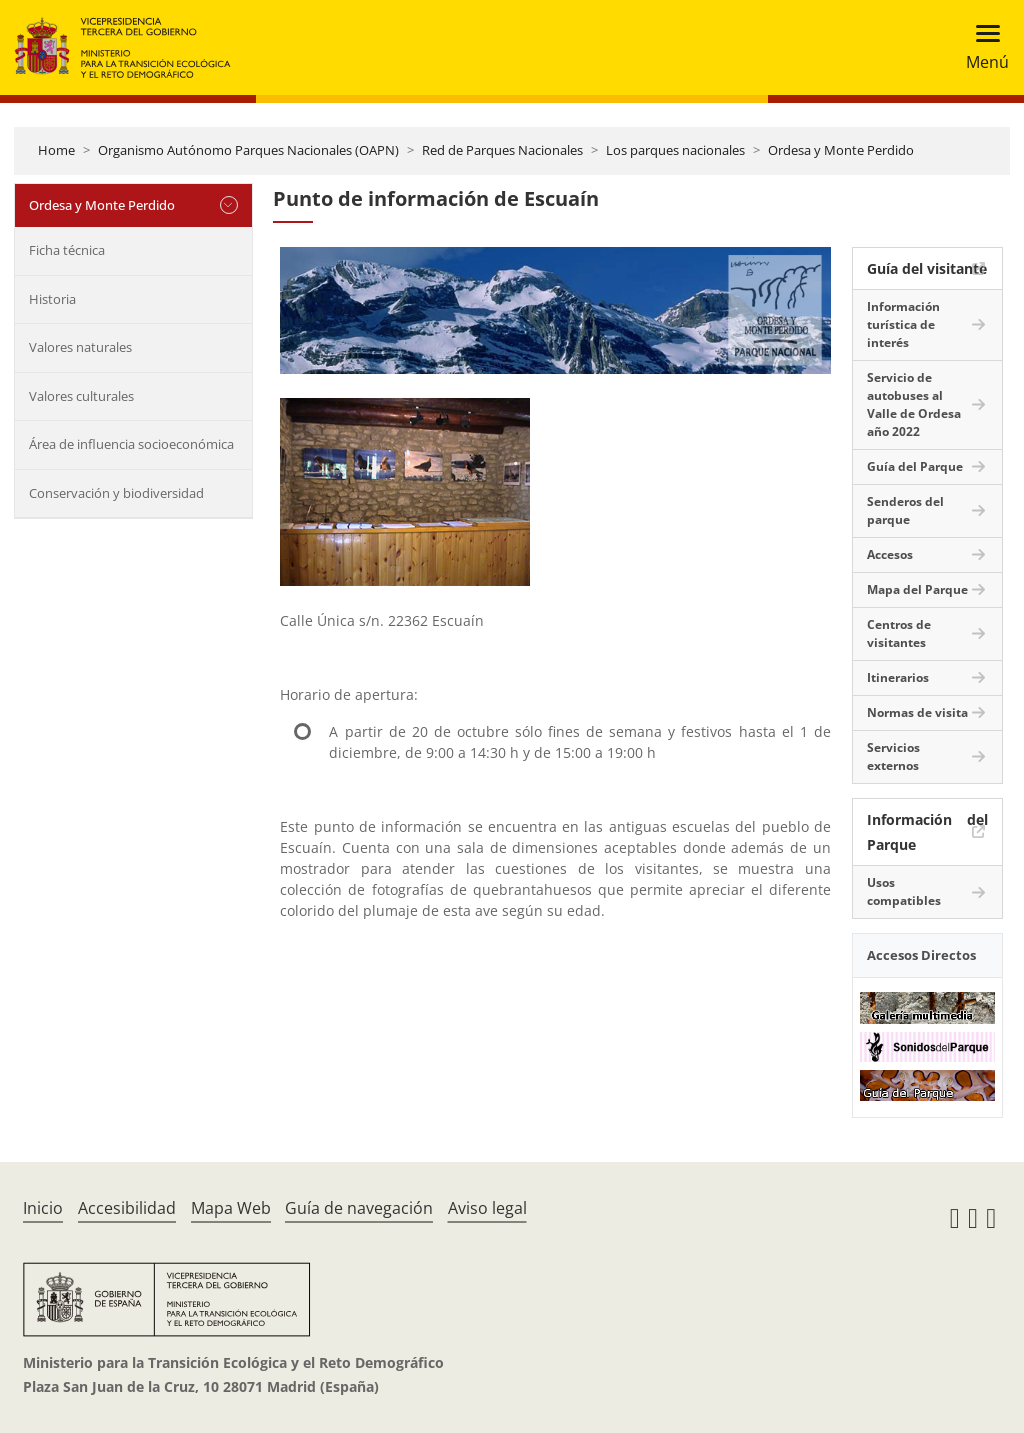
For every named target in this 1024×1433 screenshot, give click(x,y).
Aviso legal (487, 1208)
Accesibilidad (127, 1208)
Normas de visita (917, 712)
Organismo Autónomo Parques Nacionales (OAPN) (248, 150)
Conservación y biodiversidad (116, 493)
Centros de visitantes (899, 633)
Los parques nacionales (675, 150)
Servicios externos (893, 756)
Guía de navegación (359, 1208)
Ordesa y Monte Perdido (841, 150)
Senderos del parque (905, 510)
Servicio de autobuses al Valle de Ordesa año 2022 (914, 404)
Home (56, 150)
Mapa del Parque (917, 589)
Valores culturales (81, 396)
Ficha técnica (67, 250)
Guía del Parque (915, 466)
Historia (52, 299)
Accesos (890, 554)
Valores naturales (80, 347)
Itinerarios (898, 677)
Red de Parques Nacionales (502, 150)
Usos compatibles (904, 891)
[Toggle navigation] (981, 47)
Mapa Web (231, 1208)
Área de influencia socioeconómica (131, 444)
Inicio (43, 1208)
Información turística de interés (903, 324)
